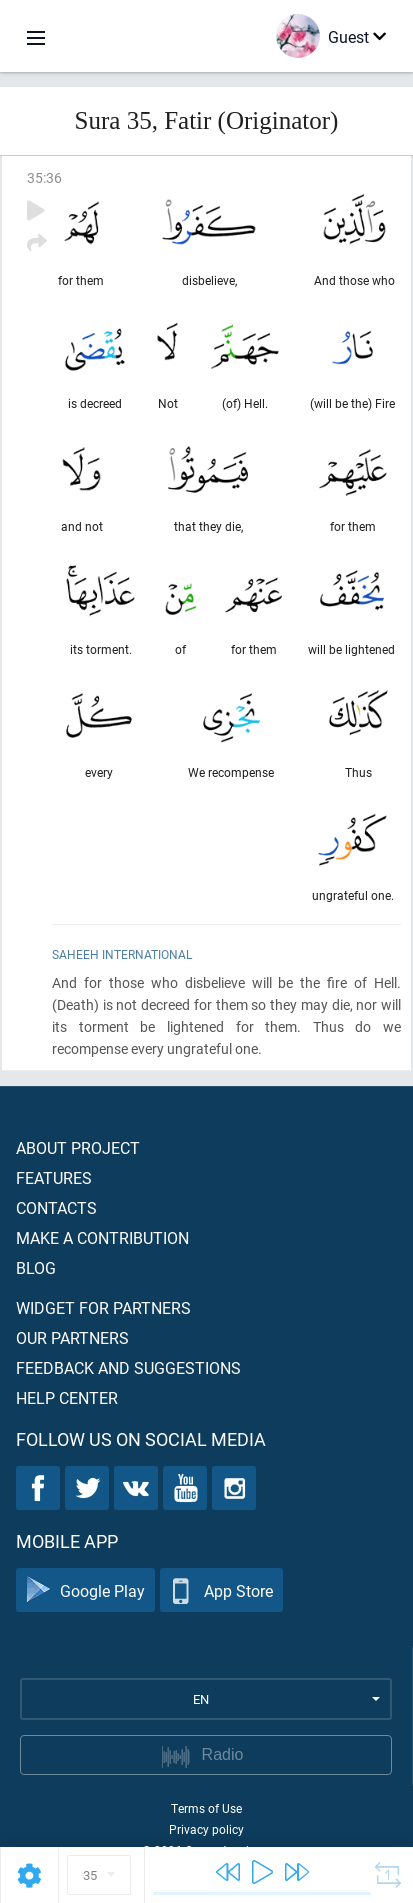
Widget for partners (103, 1307)
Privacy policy (206, 1829)
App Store (221, 1590)
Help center (67, 1397)
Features (54, 1177)
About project (78, 1147)
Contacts (56, 1207)
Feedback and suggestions (128, 1367)
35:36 (44, 177)
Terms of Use (206, 1808)
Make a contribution (102, 1237)
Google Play (85, 1590)
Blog (36, 1267)
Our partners (72, 1337)
